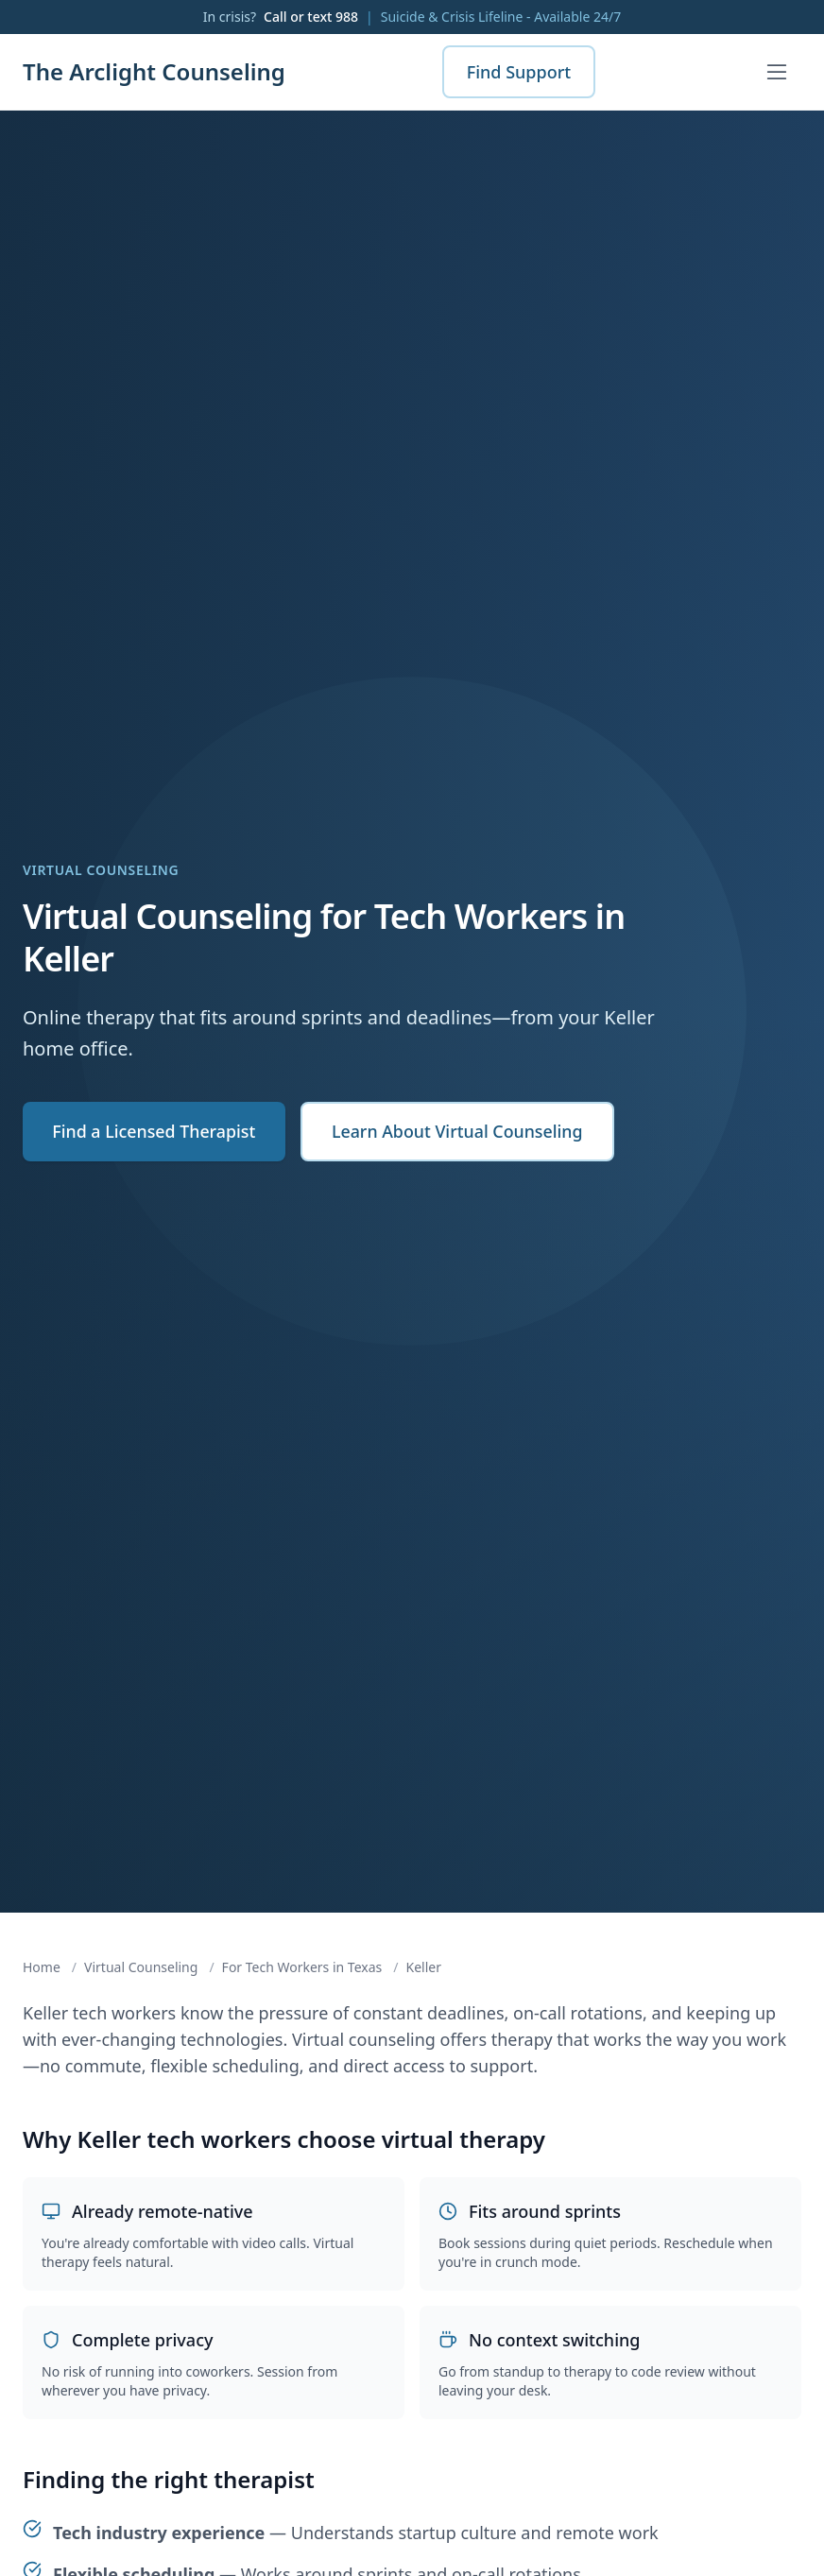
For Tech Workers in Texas (302, 1967)
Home (41, 1967)
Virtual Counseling (140, 1967)
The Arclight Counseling (154, 72)
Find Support (519, 71)
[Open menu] (776, 71)
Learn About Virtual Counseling (462, 1132)
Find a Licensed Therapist (155, 1132)
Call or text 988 (311, 17)
